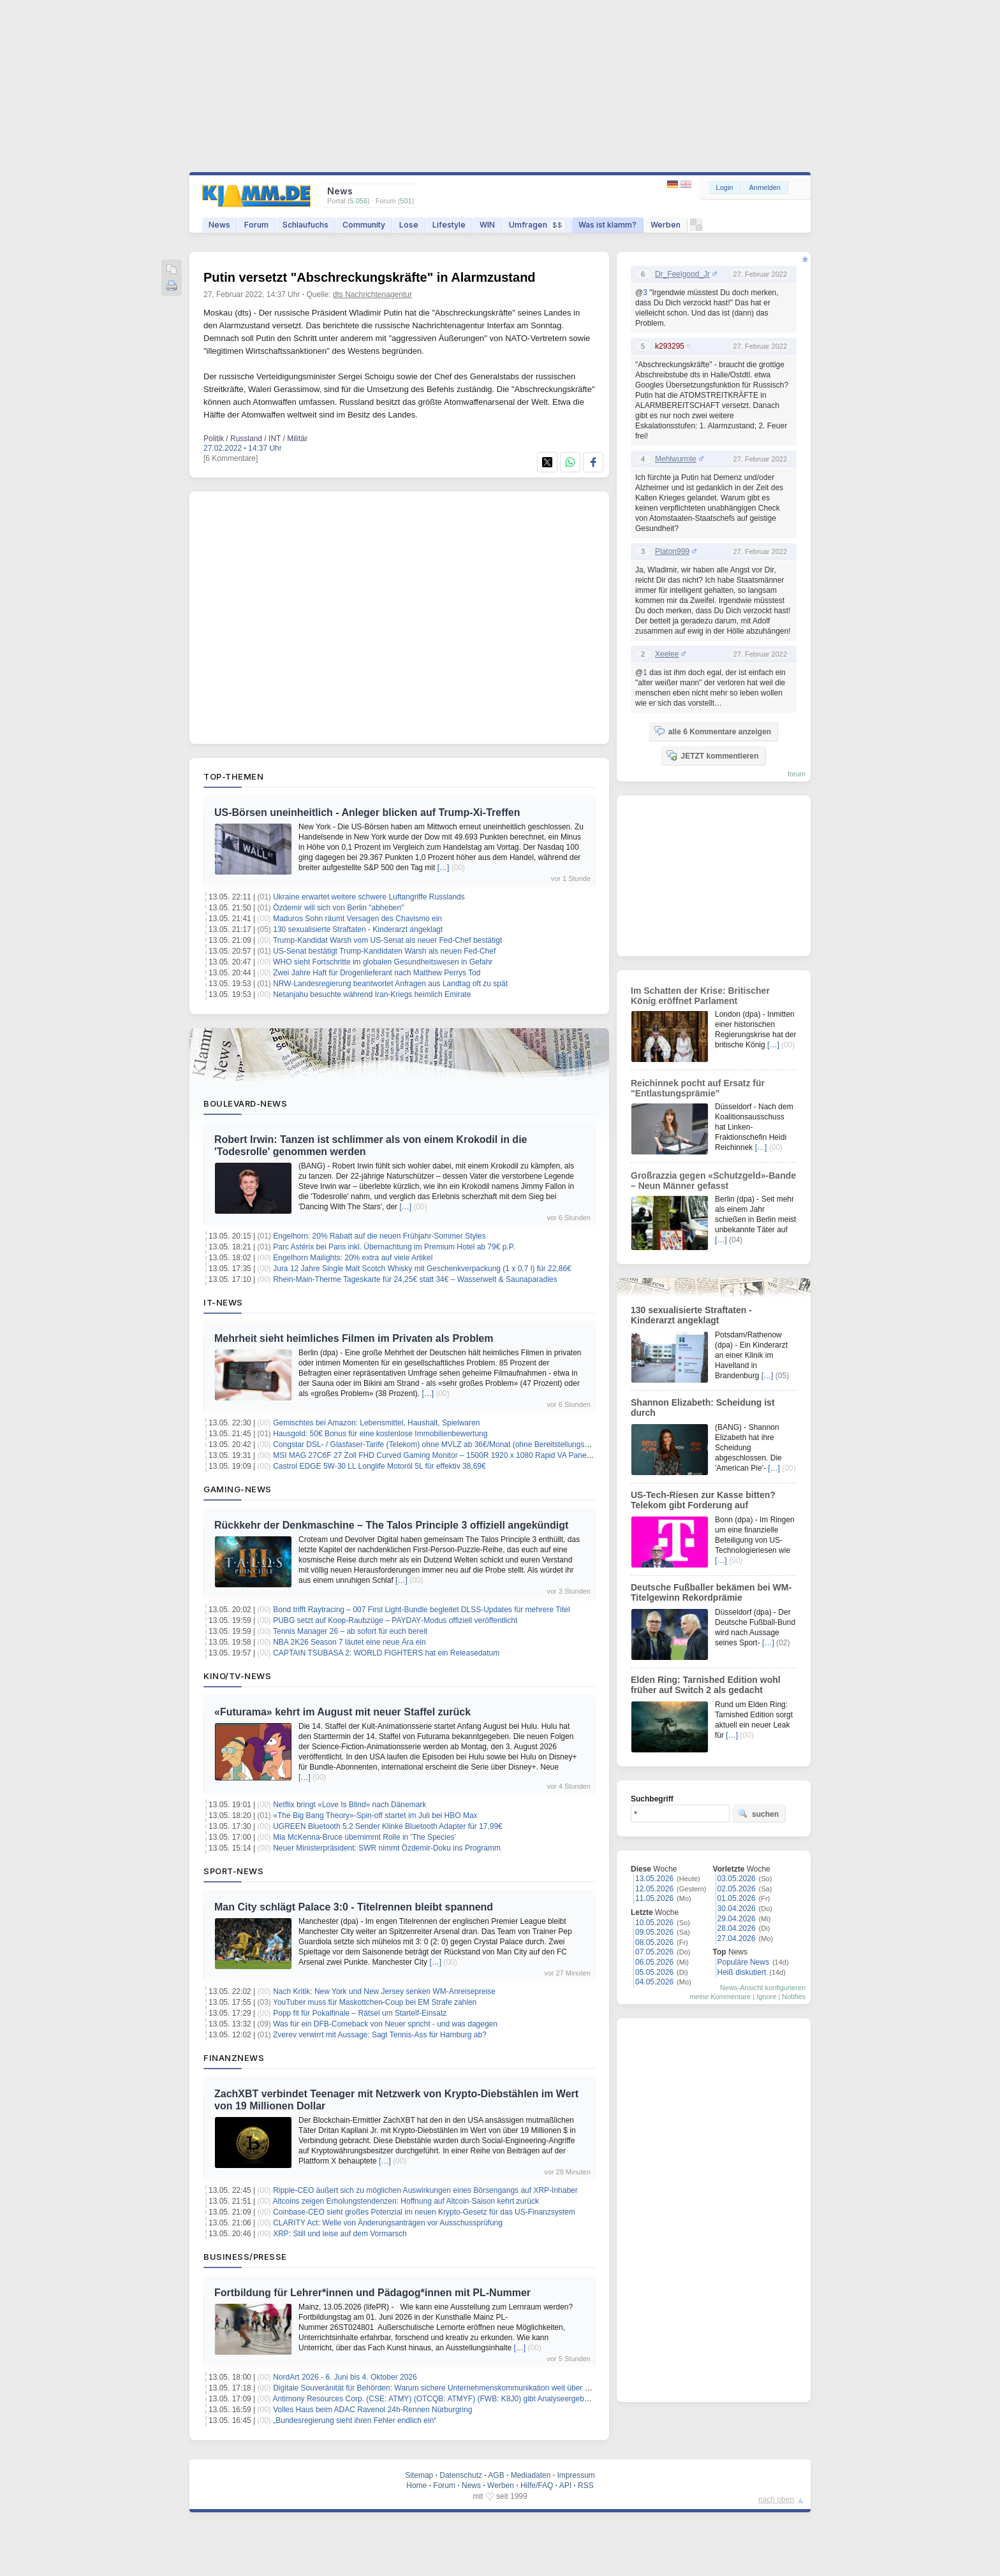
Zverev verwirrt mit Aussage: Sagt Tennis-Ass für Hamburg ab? (380, 2034)
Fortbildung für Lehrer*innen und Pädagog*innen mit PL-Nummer (372, 2292)
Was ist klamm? (607, 224)
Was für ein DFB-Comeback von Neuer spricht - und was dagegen (385, 2023)
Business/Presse (245, 2257)
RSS (586, 2485)
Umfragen (536, 224)
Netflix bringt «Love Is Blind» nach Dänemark (349, 1804)
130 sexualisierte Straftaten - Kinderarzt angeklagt (358, 929)
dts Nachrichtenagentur (372, 294)
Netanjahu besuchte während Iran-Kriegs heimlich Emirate (372, 994)
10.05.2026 (654, 1922)
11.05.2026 (654, 1898)
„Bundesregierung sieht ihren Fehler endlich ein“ (354, 2420)
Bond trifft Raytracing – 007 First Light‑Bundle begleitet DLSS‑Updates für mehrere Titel (421, 1609)
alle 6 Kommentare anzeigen (712, 731)
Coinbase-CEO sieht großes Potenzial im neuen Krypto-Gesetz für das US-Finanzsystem (424, 2212)
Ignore (766, 1996)
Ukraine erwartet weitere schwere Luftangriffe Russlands (369, 896)
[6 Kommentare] (230, 458)
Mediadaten (531, 2475)
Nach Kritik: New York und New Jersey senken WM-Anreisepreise (384, 1991)
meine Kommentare (720, 1996)
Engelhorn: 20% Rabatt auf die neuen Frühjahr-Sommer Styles (379, 1236)
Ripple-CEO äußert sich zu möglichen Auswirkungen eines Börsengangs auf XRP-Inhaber (425, 2190)
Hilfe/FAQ (536, 2485)
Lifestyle (449, 224)
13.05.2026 (654, 1878)
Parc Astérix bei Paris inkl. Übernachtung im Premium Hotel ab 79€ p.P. (394, 1246)
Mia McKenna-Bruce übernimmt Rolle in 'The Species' (364, 1837)
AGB (496, 2475)
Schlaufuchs (305, 224)
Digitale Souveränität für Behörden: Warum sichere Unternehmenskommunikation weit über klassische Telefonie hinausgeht (482, 2387)
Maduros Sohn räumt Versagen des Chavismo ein (357, 918)
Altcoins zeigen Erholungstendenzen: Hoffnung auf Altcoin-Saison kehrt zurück (406, 2201)
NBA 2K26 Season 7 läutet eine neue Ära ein (349, 1642)
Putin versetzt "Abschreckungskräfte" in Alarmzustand (369, 277)
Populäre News (743, 1962)
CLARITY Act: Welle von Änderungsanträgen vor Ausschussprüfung (388, 2222)
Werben (665, 224)
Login (724, 187)
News (219, 224)
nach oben (776, 2499)
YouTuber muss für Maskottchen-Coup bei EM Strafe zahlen (374, 2002)
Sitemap (419, 2475)
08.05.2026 (654, 1942)
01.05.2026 (736, 1898)
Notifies (793, 1996)
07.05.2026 (654, 1951)
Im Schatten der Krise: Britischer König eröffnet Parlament (700, 996)
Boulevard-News (245, 1103)
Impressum (575, 2475)
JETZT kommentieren (712, 755)
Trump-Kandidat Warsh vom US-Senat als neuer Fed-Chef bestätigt (387, 940)
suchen (758, 1813)
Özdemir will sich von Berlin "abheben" (338, 907)
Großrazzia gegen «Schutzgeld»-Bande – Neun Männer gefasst (713, 1180)
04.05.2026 (654, 1981)
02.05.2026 (736, 1888)
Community (363, 224)
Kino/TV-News (237, 1676)
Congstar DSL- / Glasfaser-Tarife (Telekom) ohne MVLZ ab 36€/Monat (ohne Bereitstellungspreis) (438, 1444)
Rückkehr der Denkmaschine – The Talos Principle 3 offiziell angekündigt (391, 1525)
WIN (487, 224)
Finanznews (233, 2058)
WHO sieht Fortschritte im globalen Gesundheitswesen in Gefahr (382, 961)
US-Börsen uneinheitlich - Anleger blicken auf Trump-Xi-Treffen (367, 812)
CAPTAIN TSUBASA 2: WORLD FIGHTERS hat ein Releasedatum (386, 1652)
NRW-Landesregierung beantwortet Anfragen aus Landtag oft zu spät (390, 983)
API (565, 2485)
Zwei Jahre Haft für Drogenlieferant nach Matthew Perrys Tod (376, 972)
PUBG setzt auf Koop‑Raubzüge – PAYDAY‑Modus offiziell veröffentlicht (395, 1620)
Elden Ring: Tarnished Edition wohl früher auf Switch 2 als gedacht (706, 1685)
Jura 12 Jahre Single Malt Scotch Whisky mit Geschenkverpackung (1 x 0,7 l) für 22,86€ (422, 1268)
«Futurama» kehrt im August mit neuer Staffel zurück (342, 1711)
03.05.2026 (736, 1878)
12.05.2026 (654, 1888)
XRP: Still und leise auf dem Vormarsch (339, 2233)
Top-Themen (233, 776)
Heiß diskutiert (742, 1972)
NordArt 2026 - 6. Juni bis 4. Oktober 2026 (344, 2377)
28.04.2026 (736, 1928)
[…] (444, 867)
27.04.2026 (736, 1938)
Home (416, 2485)
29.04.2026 (736, 1918)
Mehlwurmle (675, 459)
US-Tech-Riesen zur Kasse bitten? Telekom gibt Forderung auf (703, 1500)
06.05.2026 (654, 1962)
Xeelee (667, 654)
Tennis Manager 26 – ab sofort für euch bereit (350, 1631)
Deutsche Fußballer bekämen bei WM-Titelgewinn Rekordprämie (711, 1592)
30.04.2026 (736, 1908)
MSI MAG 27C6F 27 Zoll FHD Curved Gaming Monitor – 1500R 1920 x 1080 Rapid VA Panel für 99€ (443, 1455)
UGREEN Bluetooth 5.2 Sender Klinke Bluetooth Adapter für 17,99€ (388, 1826)
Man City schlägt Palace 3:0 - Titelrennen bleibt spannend (353, 1907)
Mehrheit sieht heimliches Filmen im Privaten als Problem (353, 1338)
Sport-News (233, 1871)
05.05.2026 (654, 1972)
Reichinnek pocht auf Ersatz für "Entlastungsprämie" (698, 1088)
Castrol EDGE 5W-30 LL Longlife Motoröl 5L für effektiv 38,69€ (379, 1466)
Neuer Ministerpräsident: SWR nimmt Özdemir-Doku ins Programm (387, 1848)
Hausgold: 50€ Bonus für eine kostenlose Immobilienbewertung (380, 1433)
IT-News (223, 1302)
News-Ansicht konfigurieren (762, 1987)
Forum (256, 224)
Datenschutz (460, 2475)
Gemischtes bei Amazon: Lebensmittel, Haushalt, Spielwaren (376, 1422)
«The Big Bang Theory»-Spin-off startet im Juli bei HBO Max (375, 1815)
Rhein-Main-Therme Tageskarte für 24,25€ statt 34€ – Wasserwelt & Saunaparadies (415, 1279)
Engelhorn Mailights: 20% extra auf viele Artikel (352, 1257)
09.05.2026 (654, 1932)
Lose (408, 224)
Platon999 (672, 551)
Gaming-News (237, 1489)
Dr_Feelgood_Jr (682, 274)
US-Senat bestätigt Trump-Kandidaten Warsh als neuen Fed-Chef (384, 951)
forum (796, 774)
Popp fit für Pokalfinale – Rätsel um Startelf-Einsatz (359, 2013)
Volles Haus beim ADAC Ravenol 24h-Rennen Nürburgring (372, 2409)
